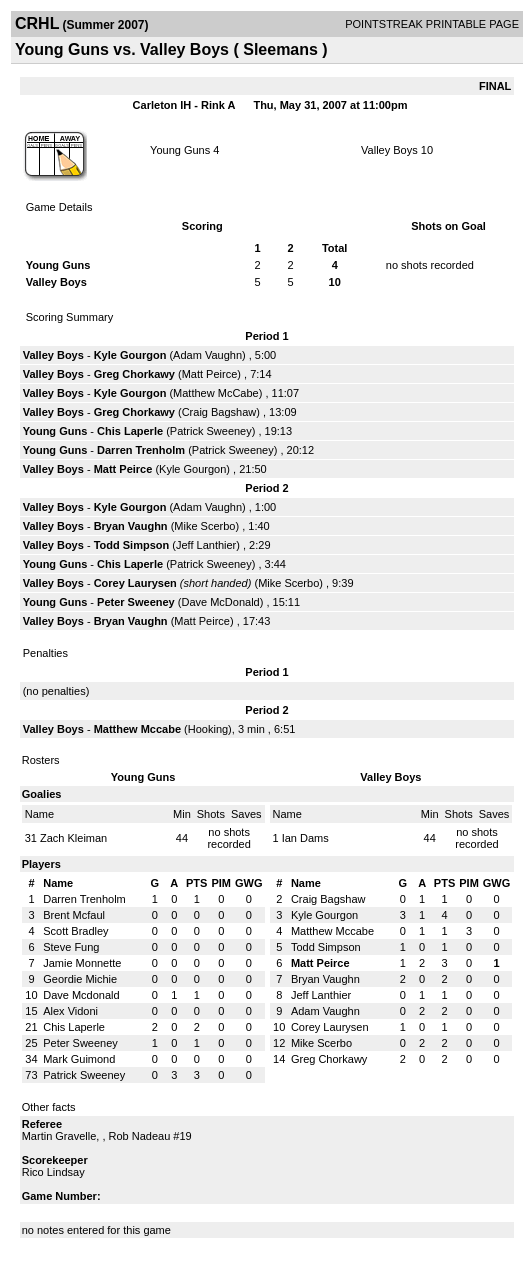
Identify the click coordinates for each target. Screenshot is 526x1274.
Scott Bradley (75, 931)
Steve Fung (71, 947)
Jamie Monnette (82, 963)
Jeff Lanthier (206, 545)
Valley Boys (389, 150)
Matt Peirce (210, 374)
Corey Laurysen (135, 583)
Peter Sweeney (136, 602)
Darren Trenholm (141, 450)
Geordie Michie (80, 979)
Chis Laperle (130, 431)
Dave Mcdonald (81, 995)
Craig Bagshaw (219, 412)
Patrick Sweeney (211, 431)
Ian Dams (305, 838)
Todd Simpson (132, 545)
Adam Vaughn (207, 355)
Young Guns (180, 150)
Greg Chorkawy (134, 374)
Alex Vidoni (70, 1011)
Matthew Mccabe (137, 729)
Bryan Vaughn (131, 526)
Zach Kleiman (73, 838)
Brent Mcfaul (74, 915)
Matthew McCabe (216, 393)
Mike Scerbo (204, 526)
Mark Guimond (79, 1059)
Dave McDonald (220, 602)
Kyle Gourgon (130, 355)
